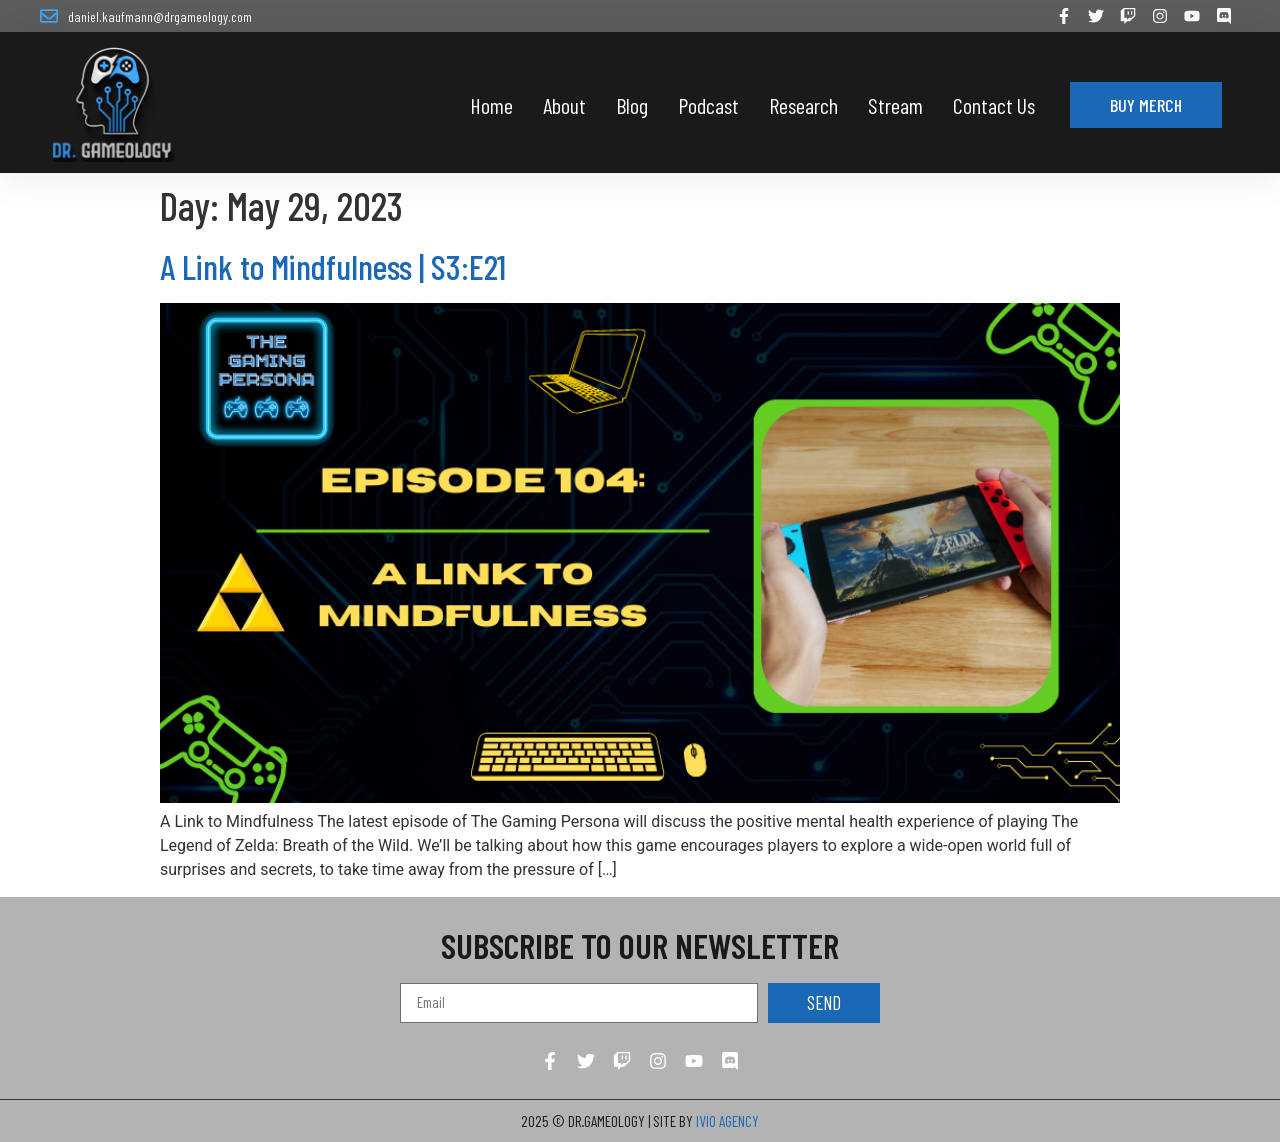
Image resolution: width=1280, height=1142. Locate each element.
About (564, 105)
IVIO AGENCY (727, 1121)
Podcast (708, 105)
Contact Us (994, 105)
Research (803, 105)
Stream (895, 105)
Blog (632, 105)
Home (491, 105)
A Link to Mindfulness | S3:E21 (333, 266)
